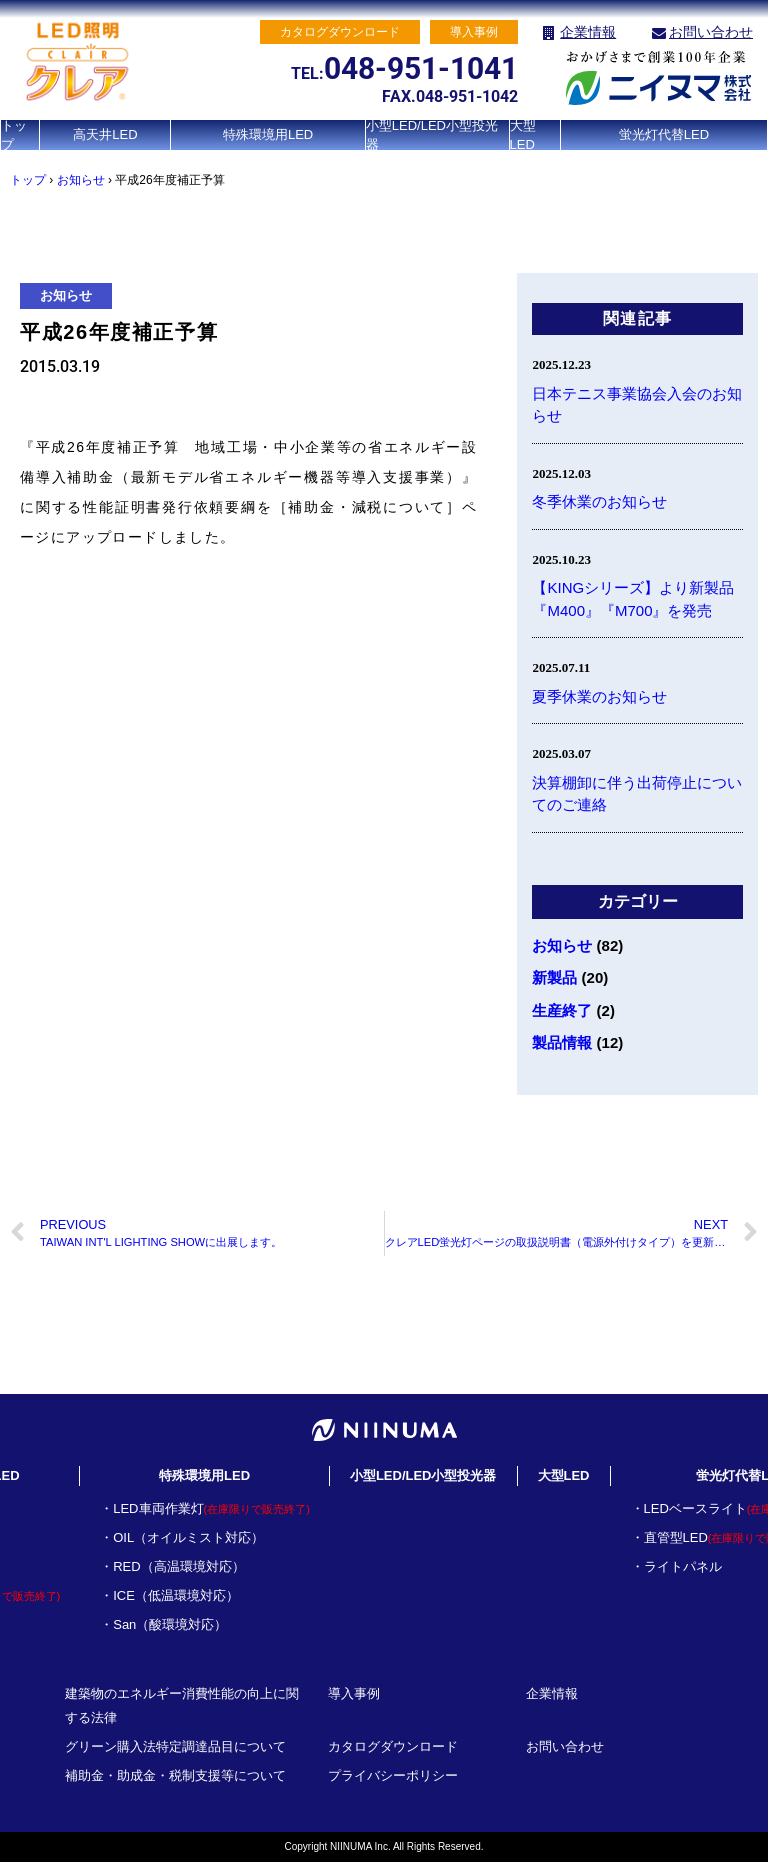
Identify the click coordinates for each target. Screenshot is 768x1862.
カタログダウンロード (393, 1746)
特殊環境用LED (268, 134)
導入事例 (354, 1693)
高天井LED (105, 134)
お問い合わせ (711, 32)
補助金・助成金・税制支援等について (175, 1775)
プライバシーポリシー (393, 1775)
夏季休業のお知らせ (599, 696)
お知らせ (81, 180)
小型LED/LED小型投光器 (432, 135)
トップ (14, 135)
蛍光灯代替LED (664, 134)
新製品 (554, 977)
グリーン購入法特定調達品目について (175, 1746)
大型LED (523, 135)
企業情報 (588, 32)
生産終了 (562, 1010)
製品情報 (562, 1042)
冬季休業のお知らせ (599, 501)
